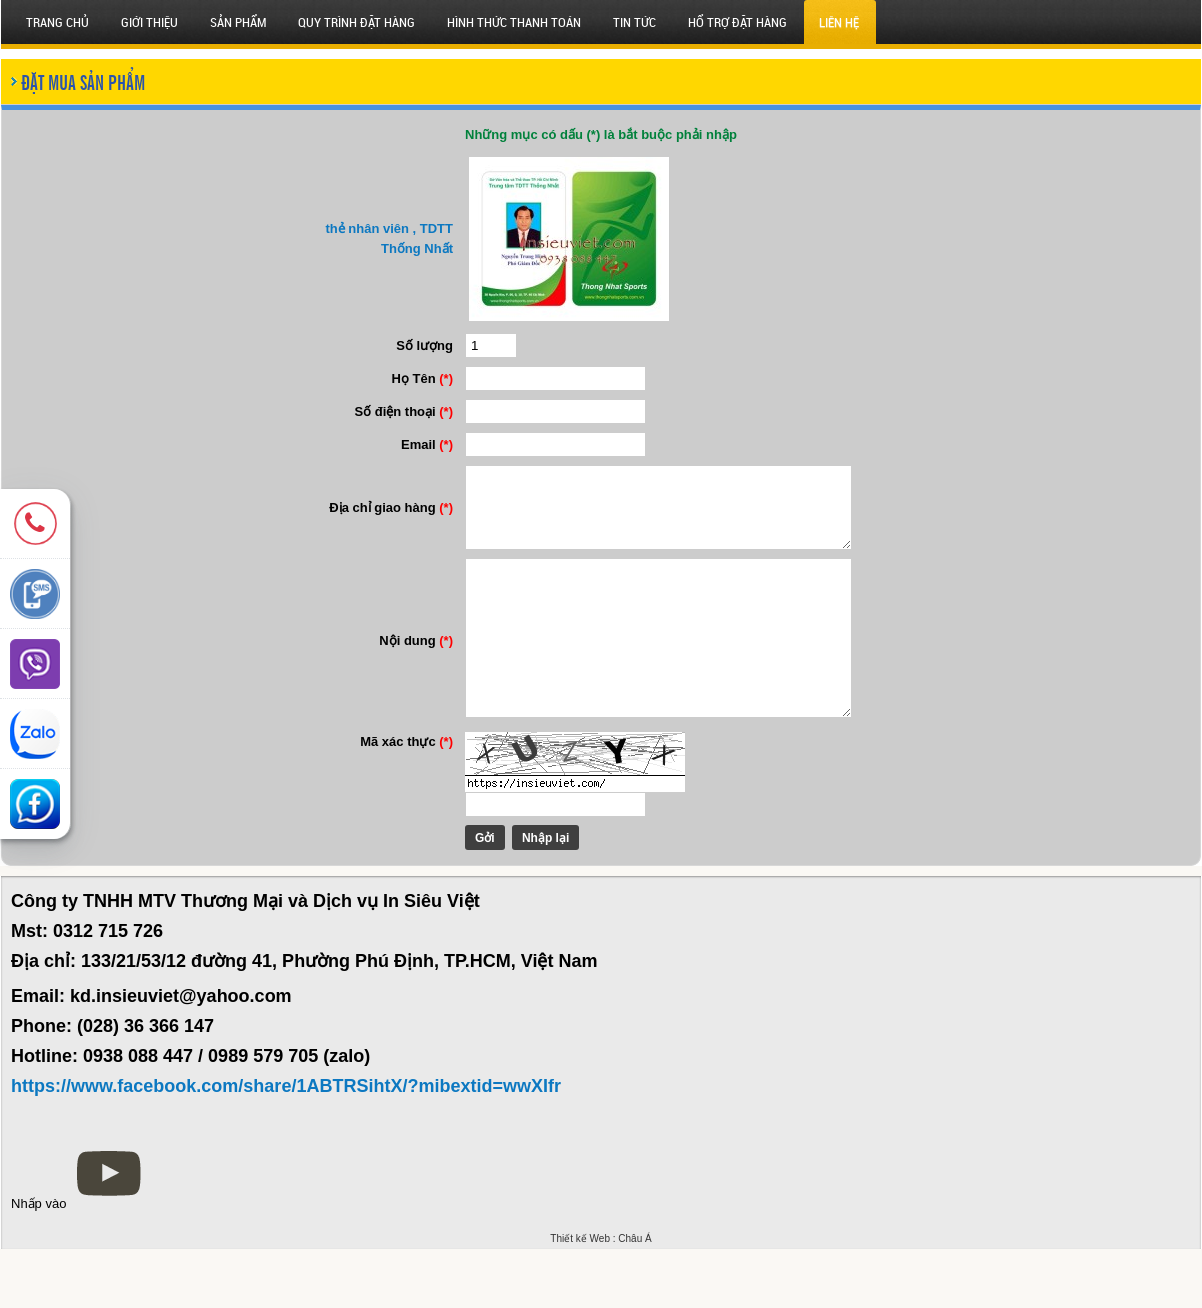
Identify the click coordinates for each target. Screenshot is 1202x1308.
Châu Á (634, 1297)
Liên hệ (839, 22)
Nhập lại (527, 897)
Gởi (467, 897)
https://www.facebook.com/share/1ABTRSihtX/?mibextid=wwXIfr (286, 1145)
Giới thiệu (149, 22)
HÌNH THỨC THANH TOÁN (514, 22)
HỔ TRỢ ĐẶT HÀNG (737, 22)
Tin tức (634, 22)
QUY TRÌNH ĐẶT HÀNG (356, 22)
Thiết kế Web (580, 1297)
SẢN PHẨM (238, 22)
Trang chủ (57, 22)
